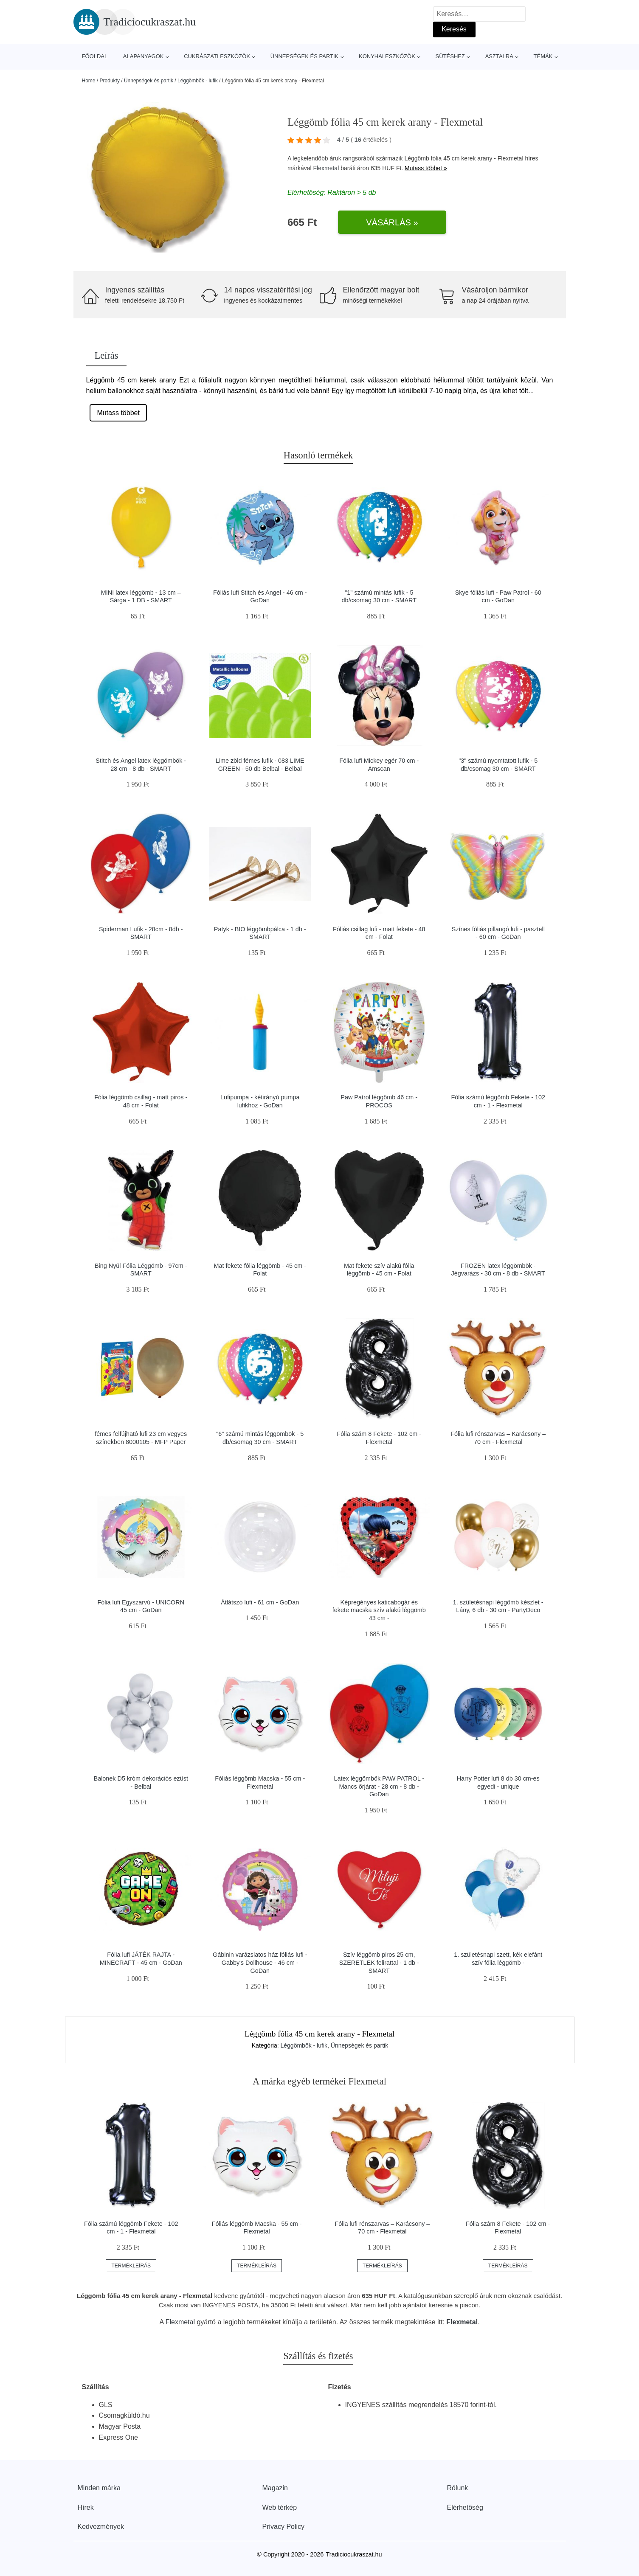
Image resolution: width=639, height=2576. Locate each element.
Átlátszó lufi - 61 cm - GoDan (260, 1602)
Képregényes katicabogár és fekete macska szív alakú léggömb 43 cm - (379, 1610)
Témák (543, 56)
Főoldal (95, 56)
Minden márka (99, 2488)
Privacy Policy (283, 2526)
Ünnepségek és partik (304, 56)
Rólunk (457, 2488)
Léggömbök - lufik (197, 81)
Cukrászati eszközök (217, 56)
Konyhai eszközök (387, 56)
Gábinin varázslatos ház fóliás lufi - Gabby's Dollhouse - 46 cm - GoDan (260, 1962)
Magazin (275, 2488)
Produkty (110, 81)
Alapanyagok (143, 56)
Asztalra (499, 56)
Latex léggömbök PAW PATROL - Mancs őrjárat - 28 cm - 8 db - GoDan (379, 1786)
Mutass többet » (426, 168)
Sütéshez (450, 56)
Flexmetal (326, 168)
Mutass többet (118, 412)
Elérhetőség (465, 2507)
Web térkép (279, 2507)
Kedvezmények (101, 2526)
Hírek (86, 2507)
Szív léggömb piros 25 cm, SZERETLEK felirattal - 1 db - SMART (379, 1962)
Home (89, 81)
